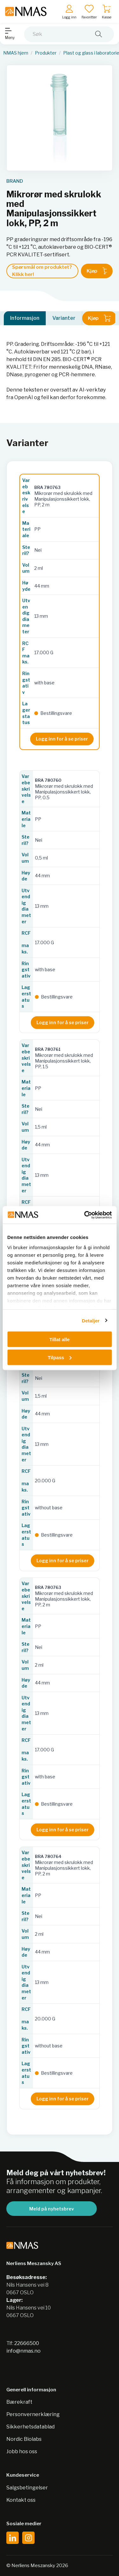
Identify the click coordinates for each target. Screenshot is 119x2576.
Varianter (64, 318)
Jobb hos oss (21, 2451)
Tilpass (60, 1357)
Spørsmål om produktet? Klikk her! (42, 270)
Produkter (45, 53)
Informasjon (24, 318)
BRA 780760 (48, 780)
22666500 (26, 2343)
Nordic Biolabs (24, 2439)
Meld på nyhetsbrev (51, 2208)
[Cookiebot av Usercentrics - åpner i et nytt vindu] (85, 1215)
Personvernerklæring (33, 2414)
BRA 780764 (48, 1856)
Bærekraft (19, 2402)
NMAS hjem (15, 53)
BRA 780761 (48, 1049)
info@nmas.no (23, 2351)
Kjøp (97, 270)
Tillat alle (60, 1339)
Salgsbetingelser (27, 2488)
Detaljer (91, 1320)
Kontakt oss (21, 2500)
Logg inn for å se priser (62, 738)
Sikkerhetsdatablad (30, 2427)
